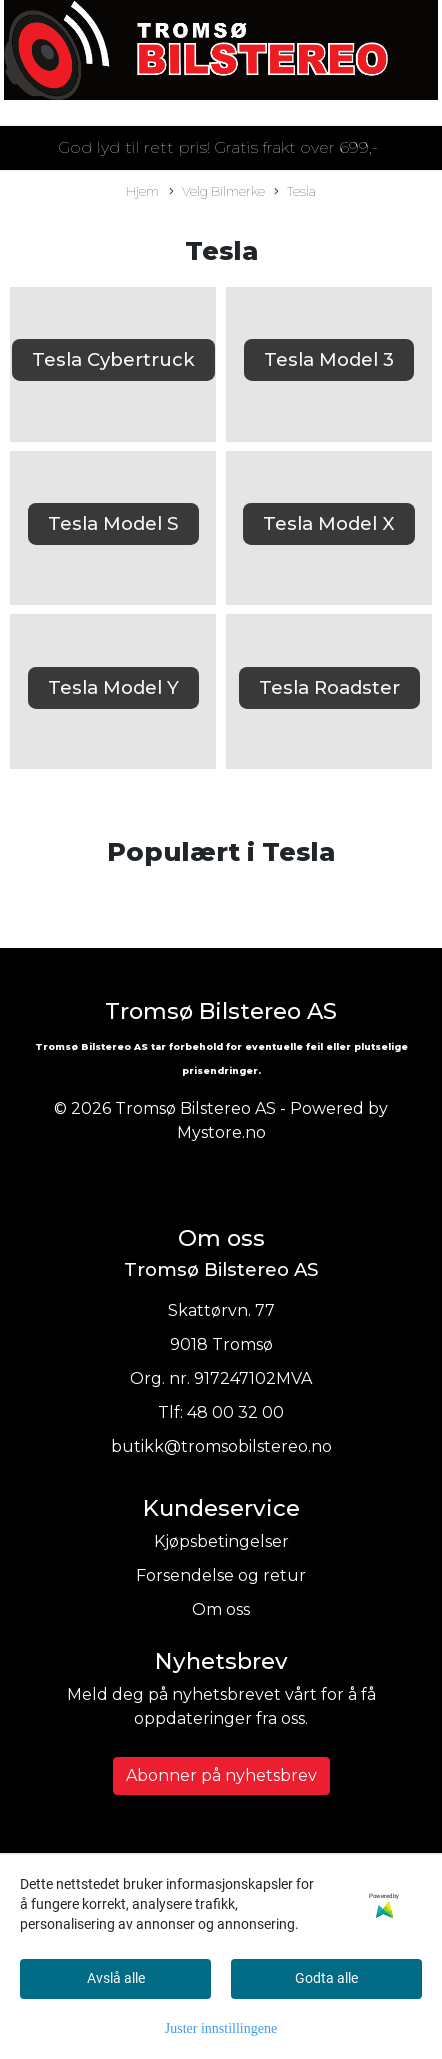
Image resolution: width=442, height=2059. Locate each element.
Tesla (295, 192)
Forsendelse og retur (221, 1575)
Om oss (221, 1609)
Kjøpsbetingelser (221, 1541)
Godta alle (326, 1978)
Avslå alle (116, 1978)
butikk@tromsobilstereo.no (221, 1446)
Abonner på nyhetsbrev (221, 1775)
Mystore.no (221, 1132)
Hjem (142, 191)
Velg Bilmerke (217, 192)
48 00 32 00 (235, 1412)
